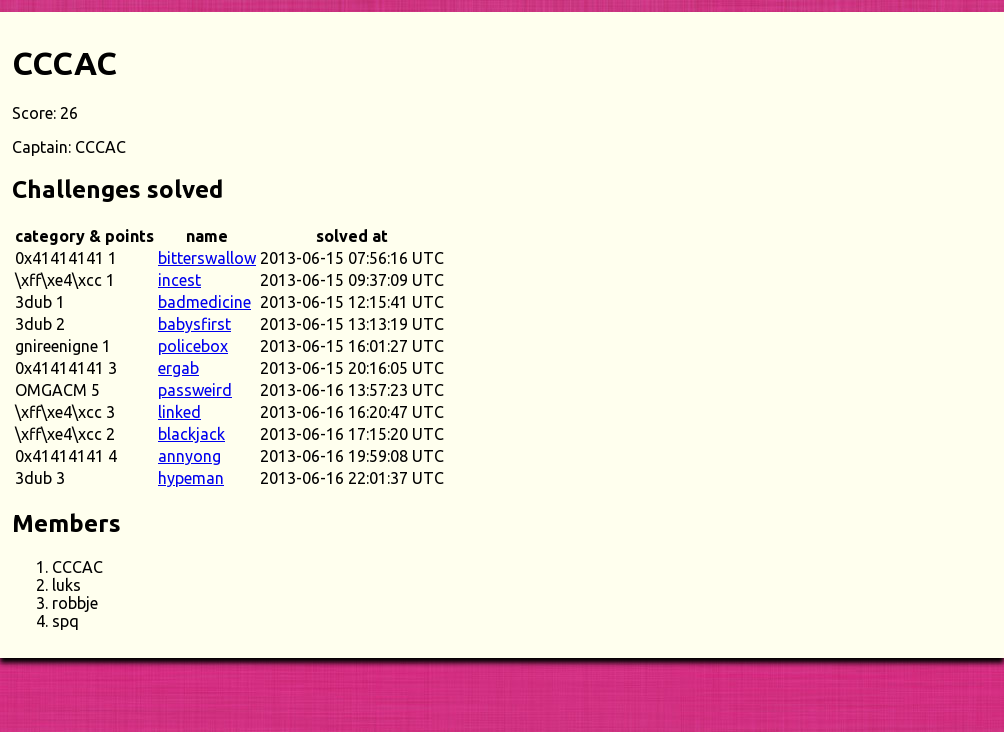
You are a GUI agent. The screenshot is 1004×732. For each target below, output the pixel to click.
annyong (189, 456)
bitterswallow (207, 258)
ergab (178, 368)
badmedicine (204, 302)
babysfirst (194, 324)
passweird (195, 390)
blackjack (191, 434)
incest (179, 280)
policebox (193, 346)
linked (179, 412)
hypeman (191, 478)
